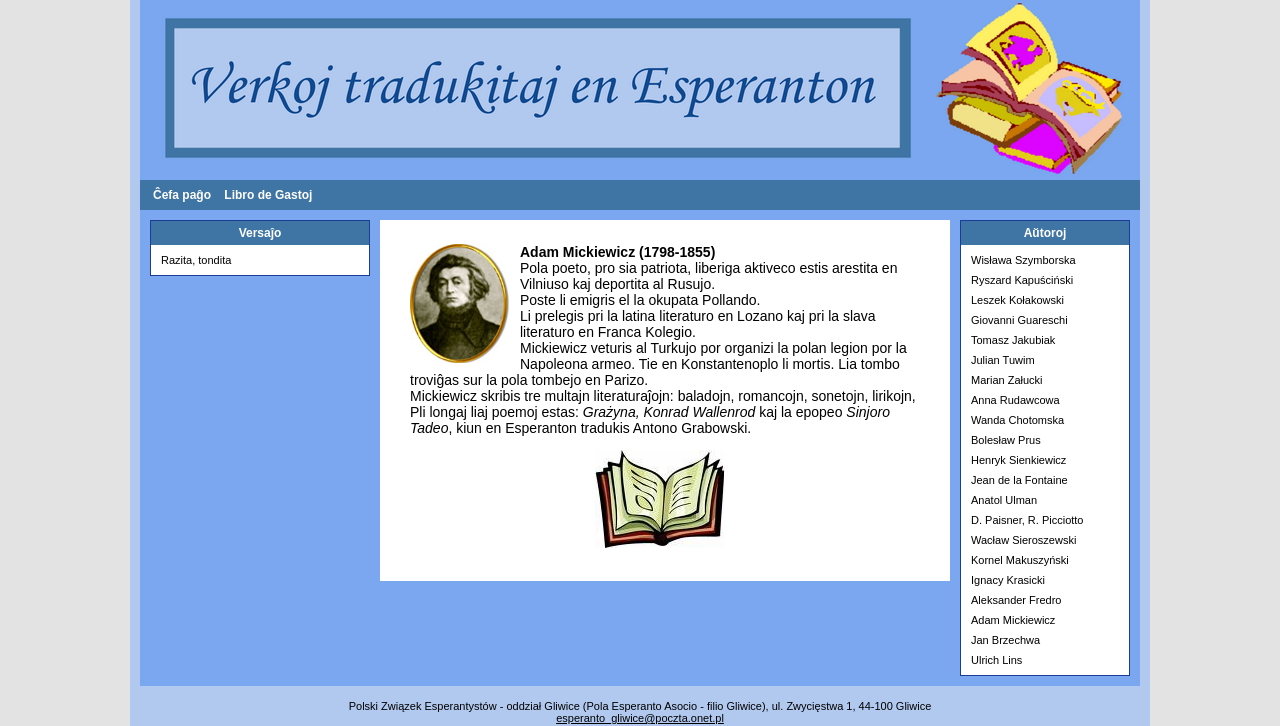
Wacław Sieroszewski (1023, 540)
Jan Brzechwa (1005, 640)
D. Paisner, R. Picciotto (1027, 520)
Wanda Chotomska (1017, 420)
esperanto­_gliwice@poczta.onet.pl (640, 718)
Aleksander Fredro (1016, 600)
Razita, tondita (196, 260)
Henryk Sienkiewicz (1018, 460)
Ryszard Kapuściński (1022, 280)
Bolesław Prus (1006, 440)
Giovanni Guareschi (1019, 320)
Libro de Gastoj (268, 195)
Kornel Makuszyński (1020, 560)
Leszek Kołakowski (1017, 300)
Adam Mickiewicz (1013, 620)
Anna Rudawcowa (1015, 400)
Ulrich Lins (996, 660)
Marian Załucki (1007, 380)
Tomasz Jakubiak (1013, 340)
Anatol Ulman (1004, 500)
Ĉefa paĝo (182, 195)
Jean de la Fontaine (1019, 480)
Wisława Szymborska (1023, 260)
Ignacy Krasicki (1008, 580)
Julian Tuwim (1003, 360)
